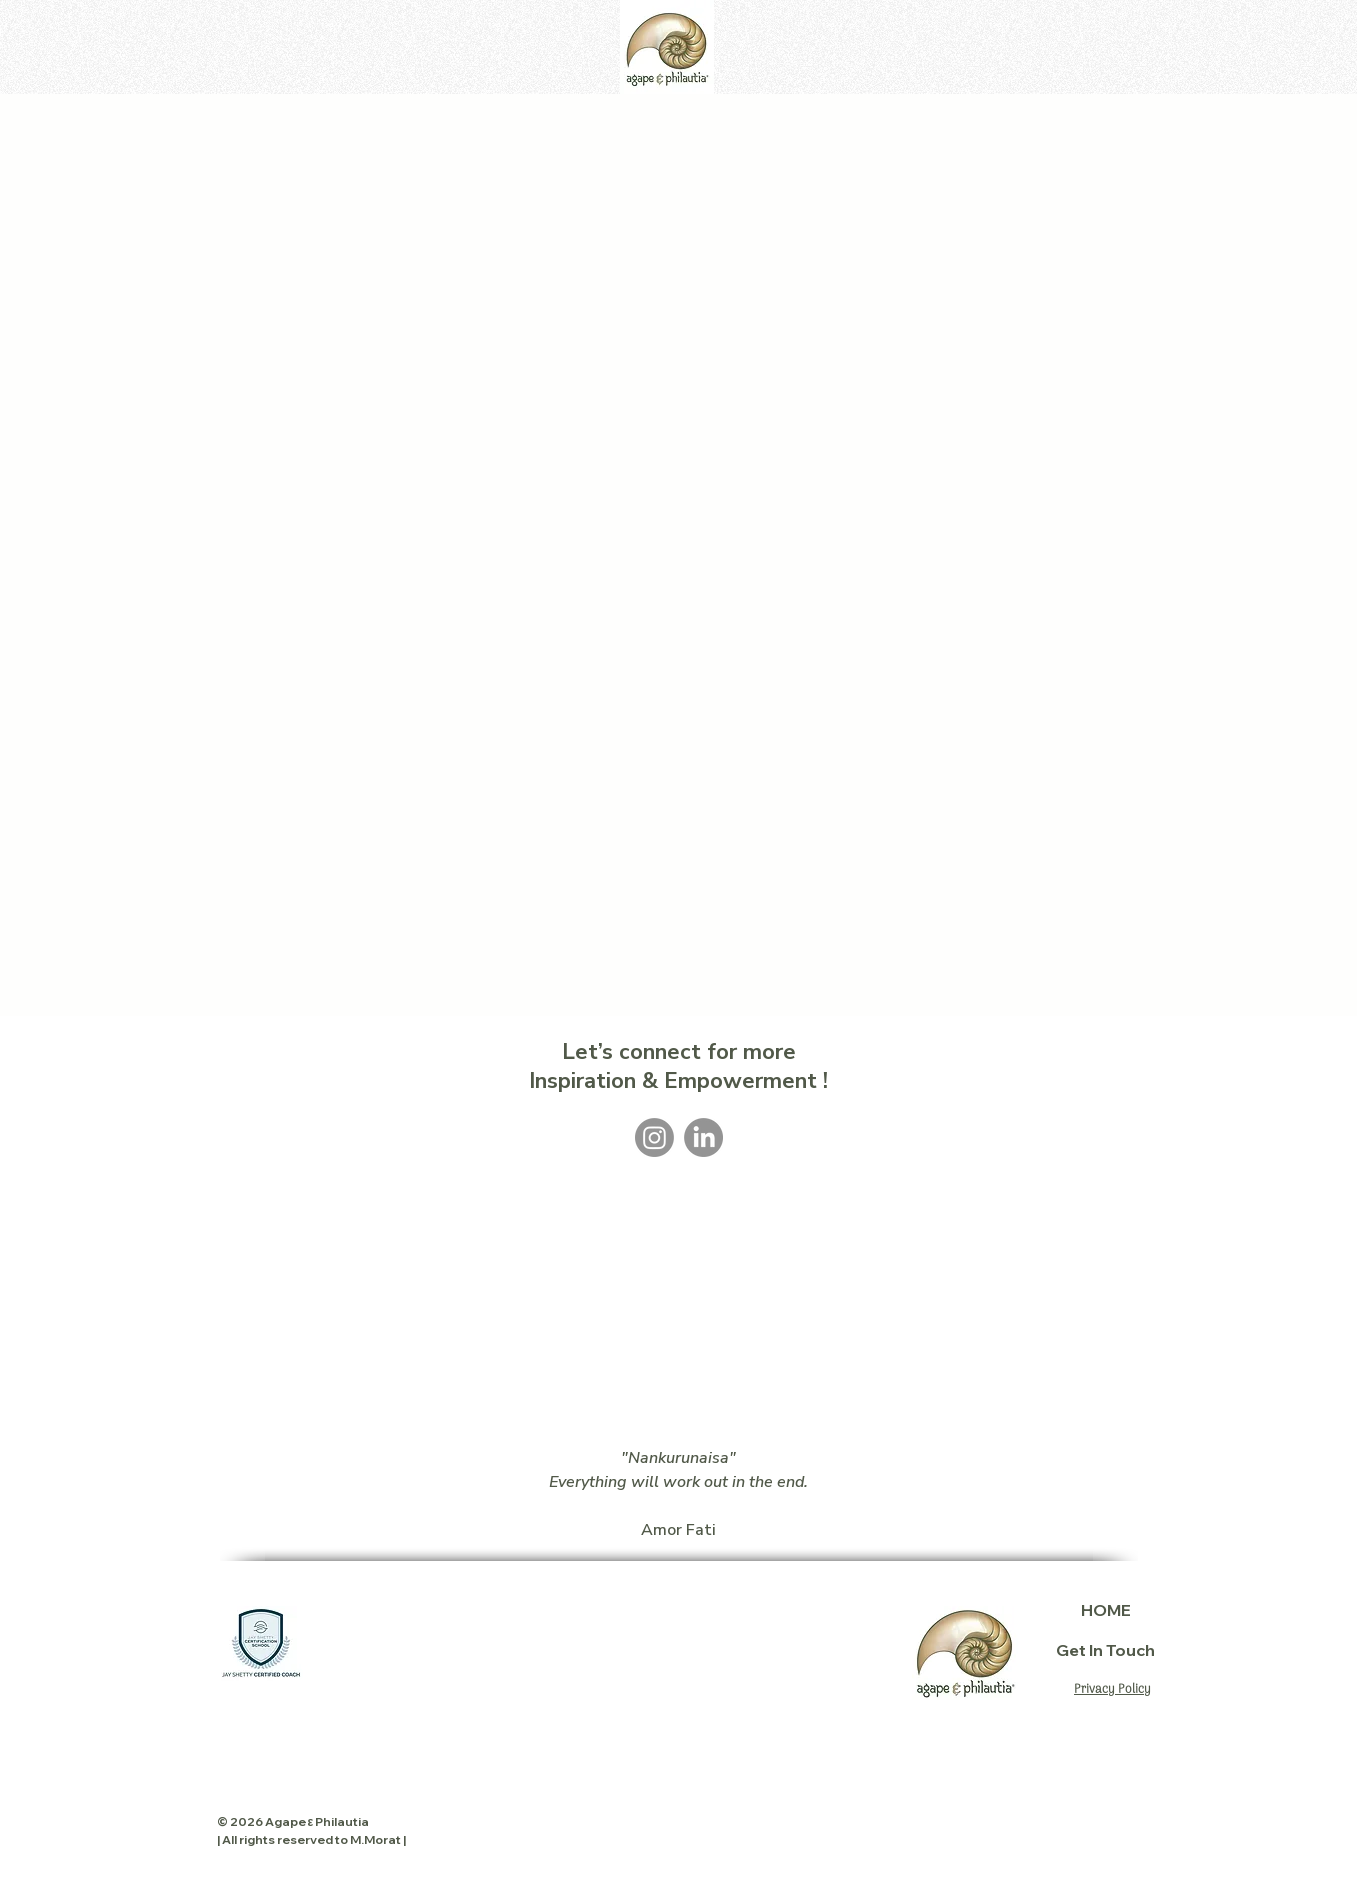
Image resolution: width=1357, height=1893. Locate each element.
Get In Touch (1106, 1650)
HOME (1106, 1610)
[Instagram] (654, 1137)
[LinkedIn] (703, 1137)
